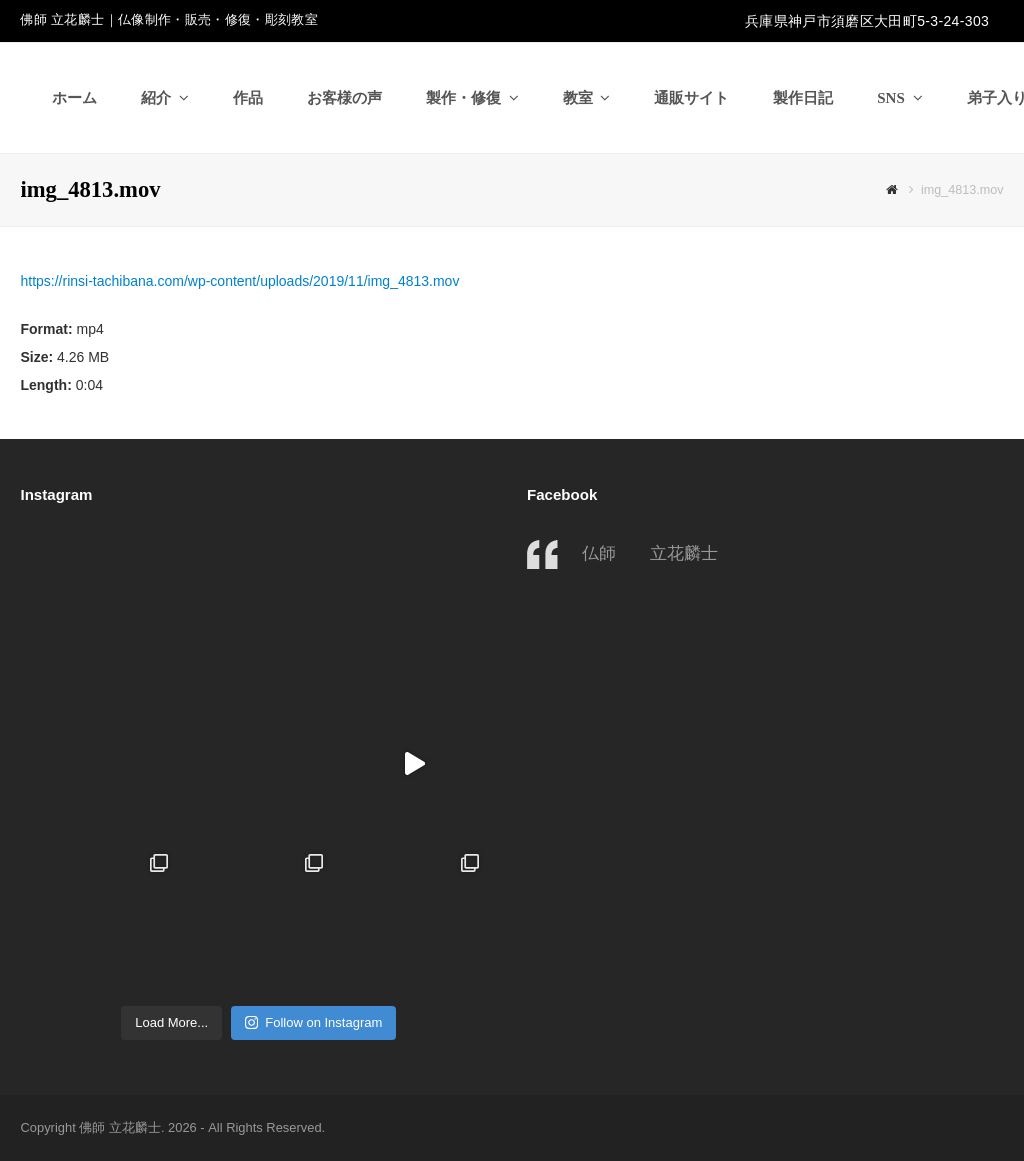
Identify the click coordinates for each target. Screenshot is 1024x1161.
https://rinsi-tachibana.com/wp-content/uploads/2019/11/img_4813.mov (239, 281)
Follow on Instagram (313, 1022)
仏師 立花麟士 (650, 553)
